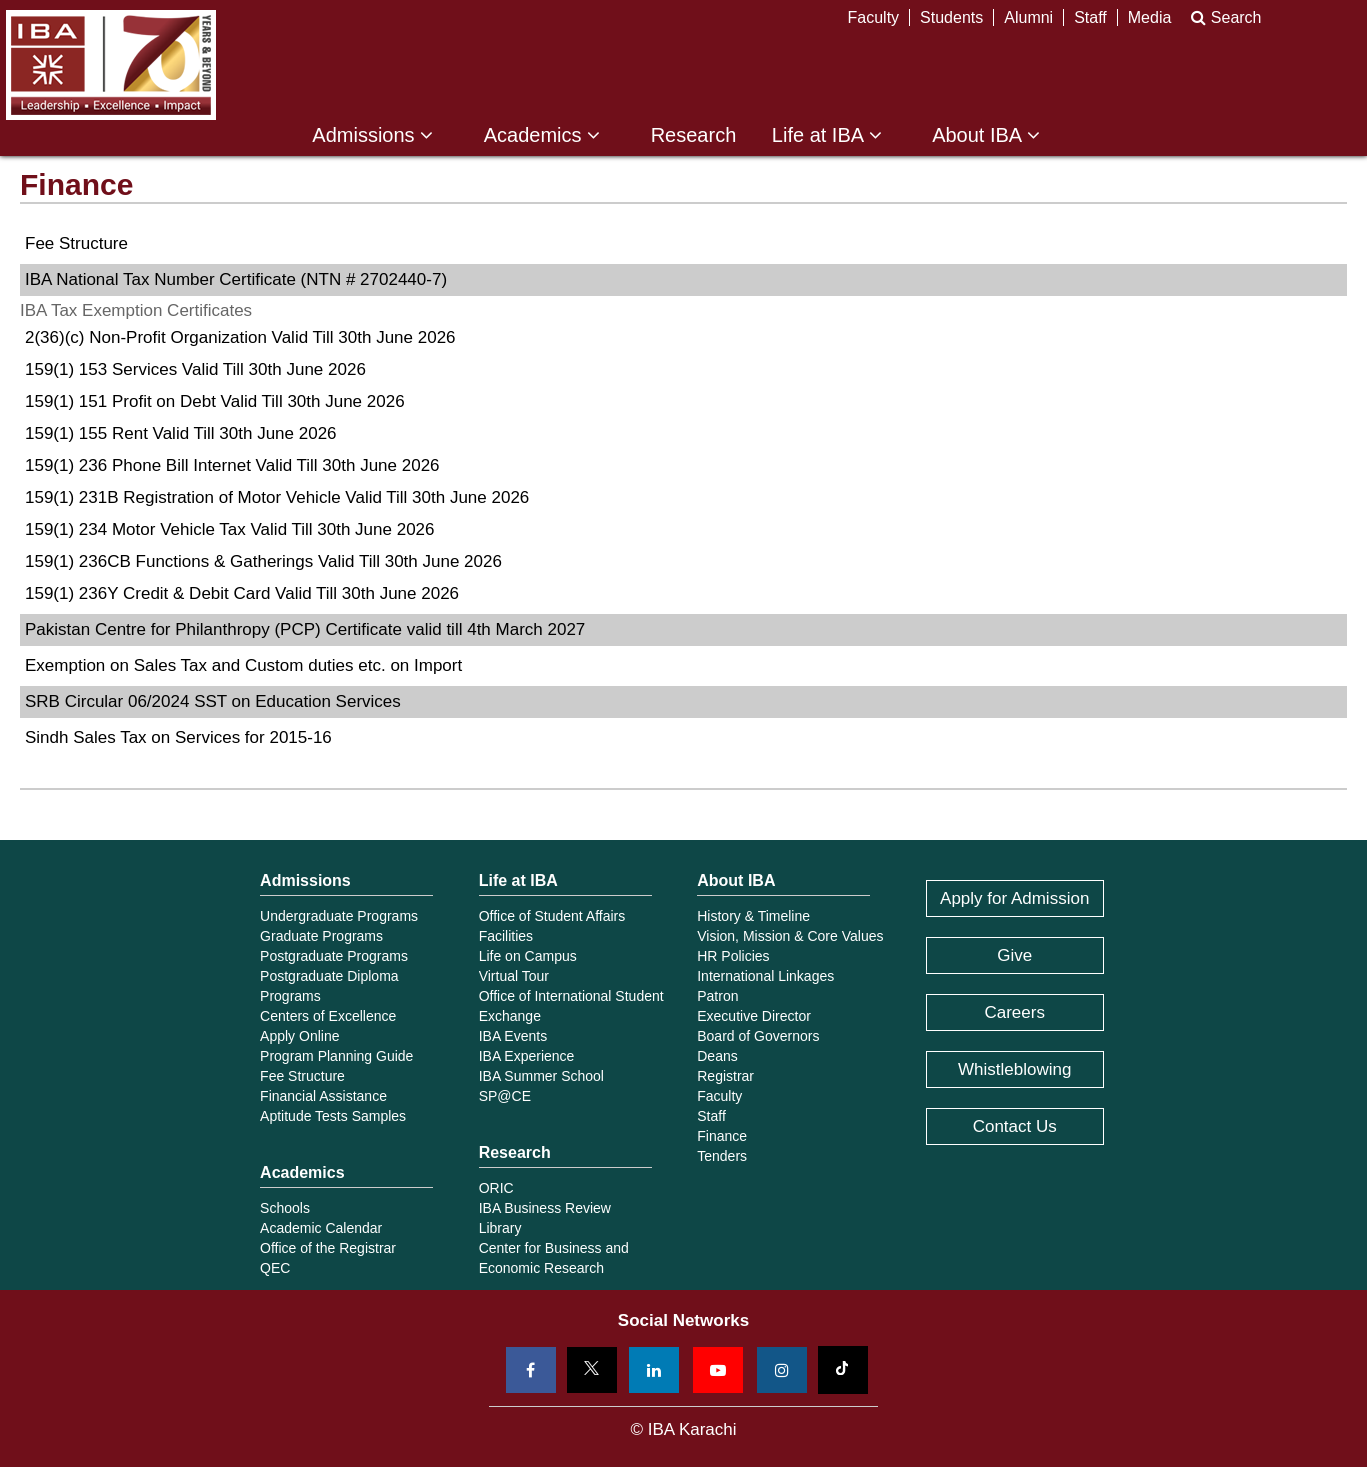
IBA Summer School (541, 1076)
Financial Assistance (323, 1096)
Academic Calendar (321, 1228)
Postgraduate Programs (334, 956)
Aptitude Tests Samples (333, 1116)
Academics (542, 135)
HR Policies (733, 956)
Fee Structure (76, 243)
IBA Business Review (545, 1208)
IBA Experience (527, 1056)
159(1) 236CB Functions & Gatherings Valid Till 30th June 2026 (263, 561)
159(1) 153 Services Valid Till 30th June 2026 (195, 369)
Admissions (372, 135)
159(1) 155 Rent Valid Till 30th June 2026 (181, 433)
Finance (722, 1136)
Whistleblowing (1014, 1069)
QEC (275, 1268)
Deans (717, 1056)
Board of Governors (758, 1036)
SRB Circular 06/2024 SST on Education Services (213, 701)
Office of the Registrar (328, 1248)
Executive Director (754, 1016)
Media (1150, 17)
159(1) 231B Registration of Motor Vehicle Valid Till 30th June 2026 (277, 497)
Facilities (506, 936)
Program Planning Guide (336, 1056)
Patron (717, 996)
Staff (1090, 17)
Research (694, 135)
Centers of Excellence (328, 1016)
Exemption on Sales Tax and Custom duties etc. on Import (243, 665)
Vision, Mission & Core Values (790, 936)
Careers (1014, 1012)
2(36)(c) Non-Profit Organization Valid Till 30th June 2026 (240, 337)
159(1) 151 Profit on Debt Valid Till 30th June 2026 (215, 401)
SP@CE (505, 1096)
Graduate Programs (321, 936)
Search (1226, 17)
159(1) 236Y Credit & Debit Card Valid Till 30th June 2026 (242, 593)
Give (1014, 955)
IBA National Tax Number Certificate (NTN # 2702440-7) (236, 279)
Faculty (874, 17)
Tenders (722, 1156)
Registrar (725, 1076)
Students (951, 17)
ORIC (496, 1188)
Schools (285, 1208)
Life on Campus (528, 956)
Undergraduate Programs (339, 916)
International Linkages (765, 976)
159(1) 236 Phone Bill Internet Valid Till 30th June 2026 (232, 465)
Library (500, 1228)
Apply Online (299, 1036)
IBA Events (513, 1036)
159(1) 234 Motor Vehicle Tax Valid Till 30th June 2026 (230, 529)
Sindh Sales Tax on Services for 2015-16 (178, 737)
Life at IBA (827, 135)
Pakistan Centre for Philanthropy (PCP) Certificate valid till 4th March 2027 (305, 629)
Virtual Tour (514, 976)
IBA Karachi (111, 65)
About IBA (986, 135)
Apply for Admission (1014, 898)
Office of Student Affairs (552, 916)
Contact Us (1015, 1126)
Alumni (1028, 17)
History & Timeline (753, 916)
